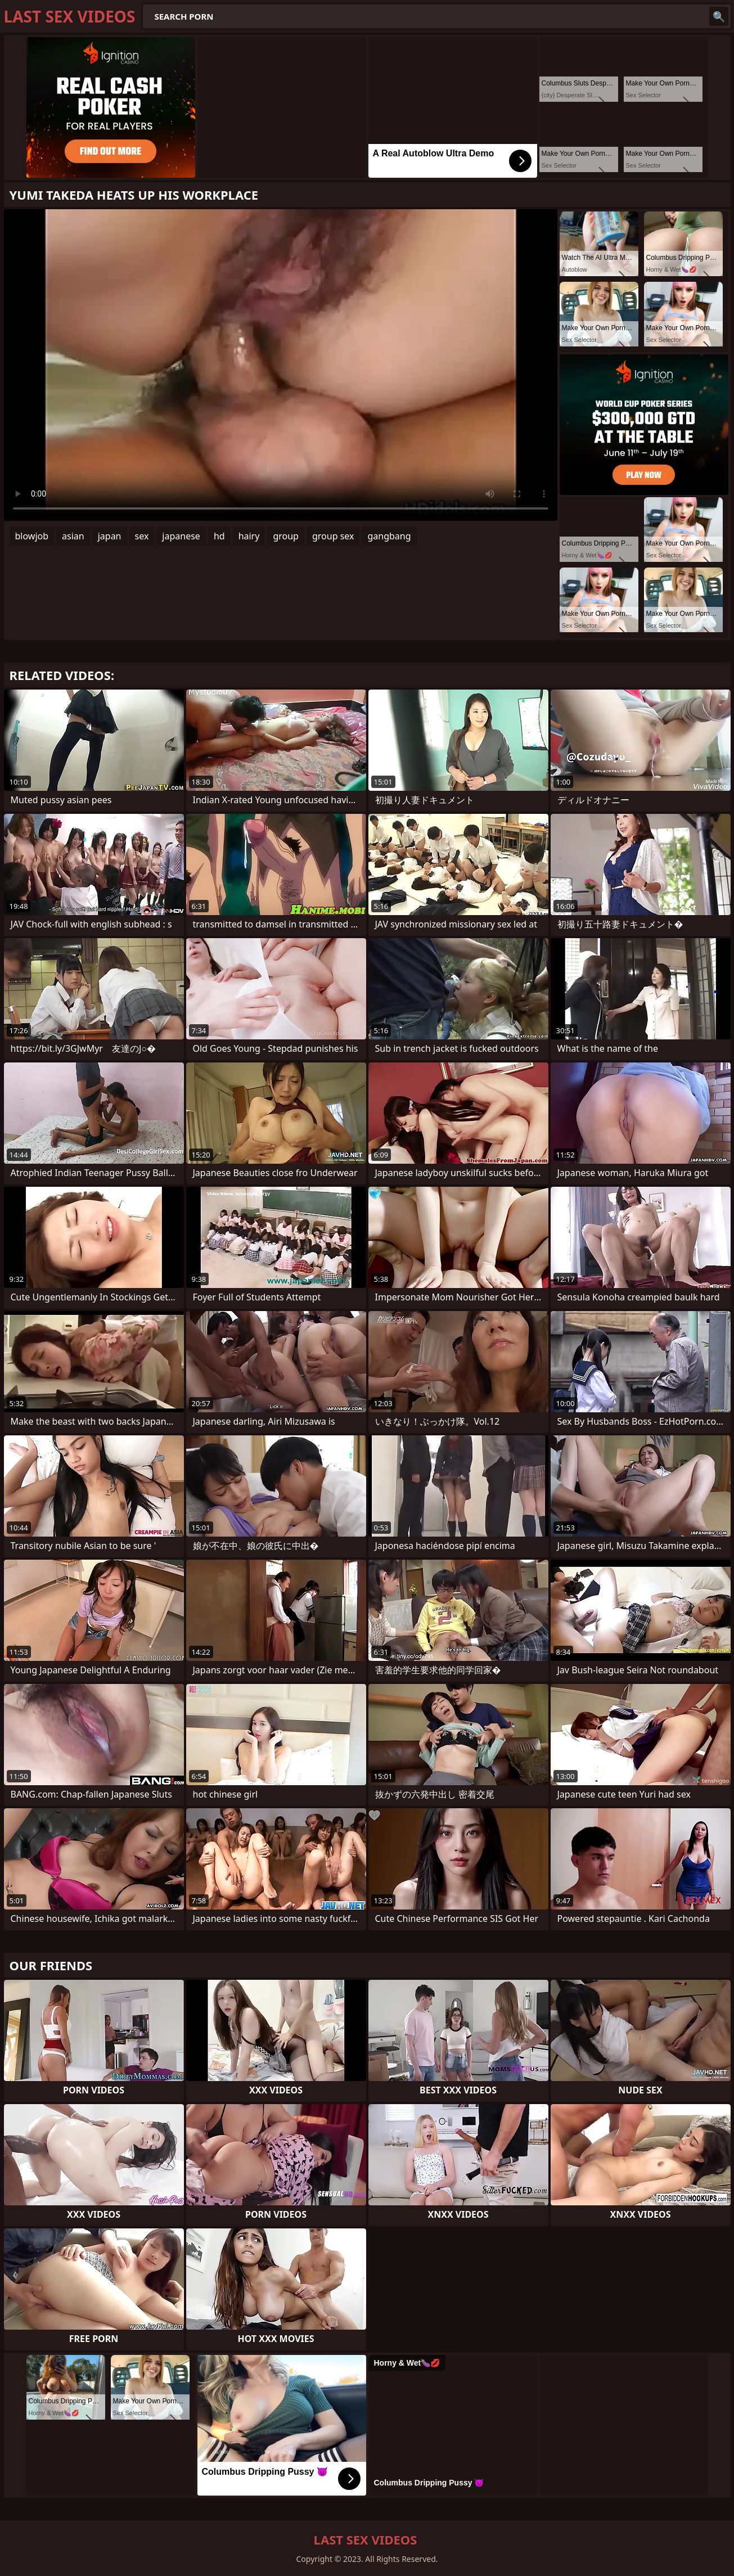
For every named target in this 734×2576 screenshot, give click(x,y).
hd (219, 536)
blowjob (32, 536)
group (286, 536)
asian (73, 536)
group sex (333, 536)
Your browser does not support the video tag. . (280, 365)
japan (109, 536)
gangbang (389, 536)
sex (142, 536)
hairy (249, 536)
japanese (181, 536)
